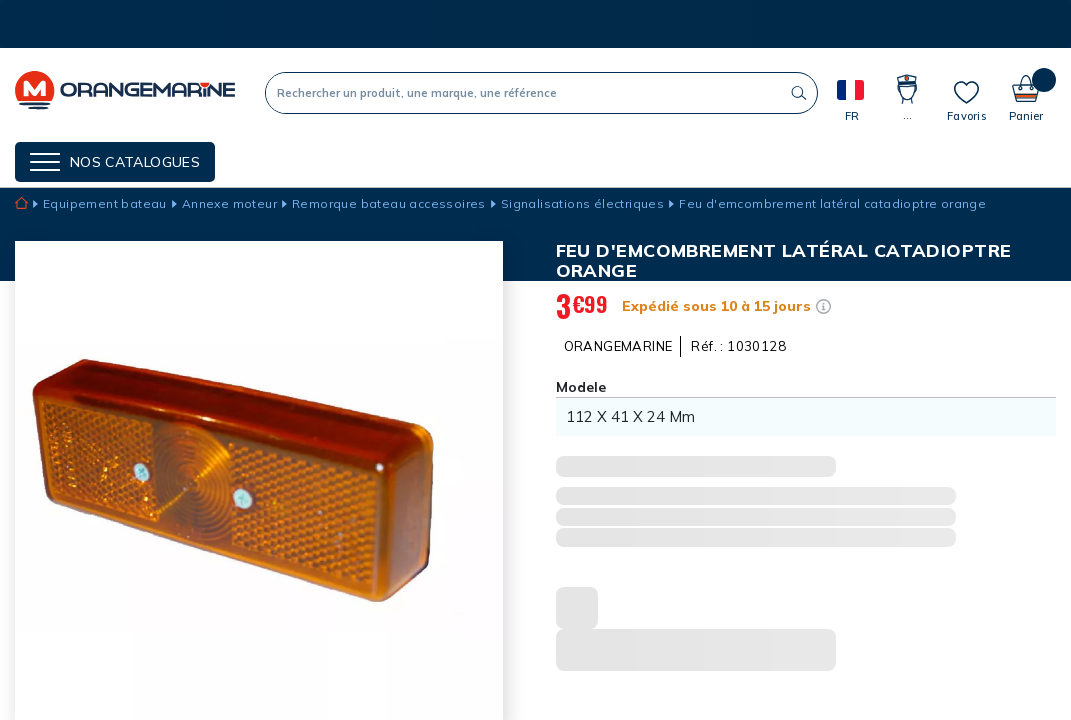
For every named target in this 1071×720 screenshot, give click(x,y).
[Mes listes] (966, 101)
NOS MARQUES (296, 160)
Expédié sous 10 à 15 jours (716, 306)
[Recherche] (523, 93)
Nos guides (409, 160)
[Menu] (115, 162)
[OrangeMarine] (125, 92)
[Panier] (1026, 92)
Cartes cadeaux (533, 160)
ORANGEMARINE (618, 346)
